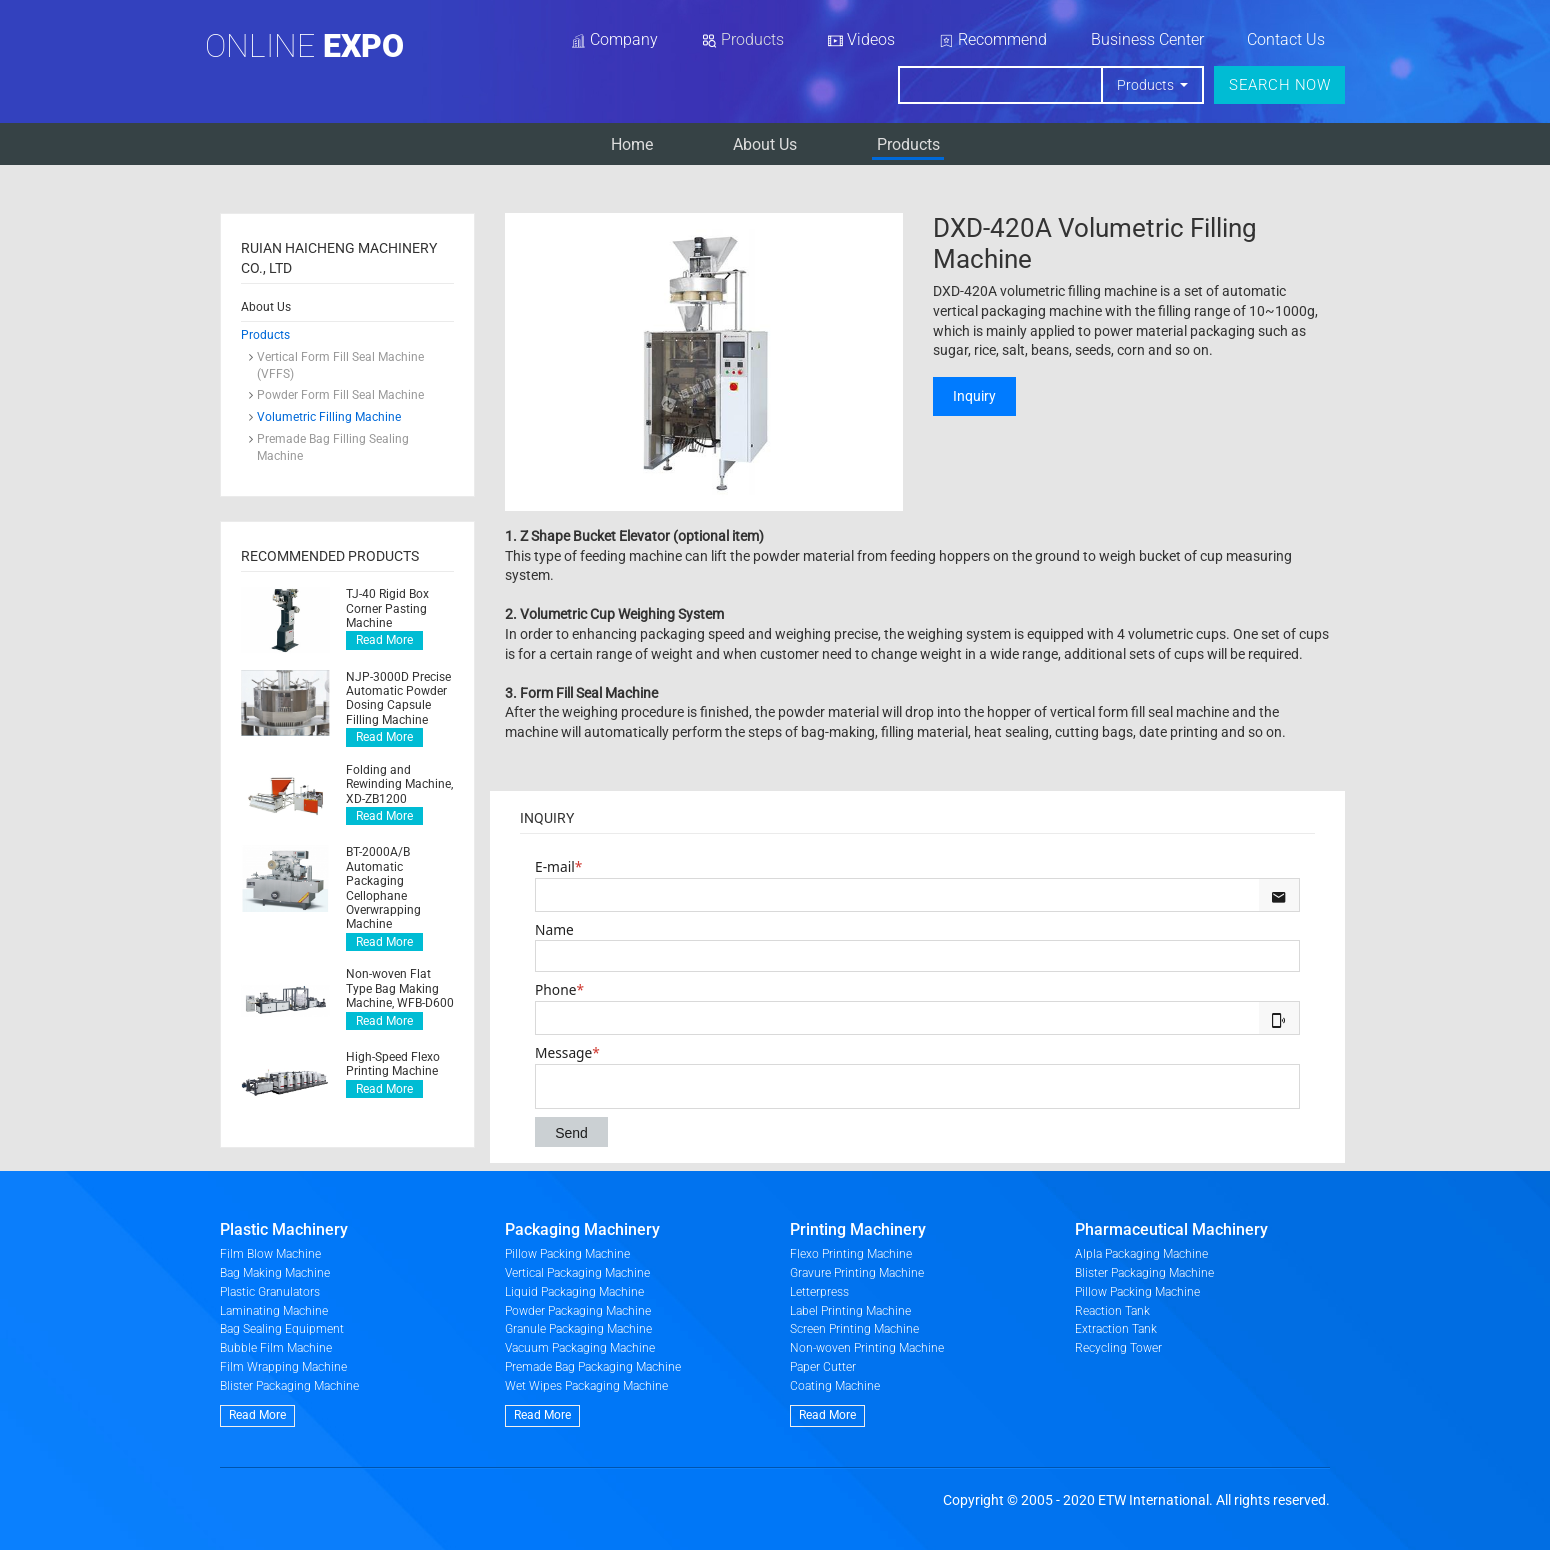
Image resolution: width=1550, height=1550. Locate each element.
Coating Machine (835, 1386)
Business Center (1147, 39)
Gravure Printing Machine (857, 1273)
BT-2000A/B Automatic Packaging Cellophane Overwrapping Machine (383, 888)
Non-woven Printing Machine (867, 1348)
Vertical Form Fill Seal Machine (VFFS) (340, 365)
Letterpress (819, 1292)
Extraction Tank (1116, 1329)
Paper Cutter (823, 1367)
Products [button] (1147, 85)
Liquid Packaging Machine (574, 1292)
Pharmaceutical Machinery (1171, 1229)
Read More (384, 640)
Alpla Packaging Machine (1141, 1254)
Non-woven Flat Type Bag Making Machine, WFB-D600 (400, 988)
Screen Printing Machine (854, 1329)
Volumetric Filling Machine (329, 417)
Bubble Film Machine (276, 1348)
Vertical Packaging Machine (577, 1273)
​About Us (765, 144)
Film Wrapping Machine (283, 1367)
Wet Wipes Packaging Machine (586, 1386)
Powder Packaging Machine (578, 1311)
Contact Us (1286, 39)
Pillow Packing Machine (567, 1254)
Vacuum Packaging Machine (580, 1348)
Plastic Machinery (284, 1229)
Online (304, 46)
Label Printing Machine (850, 1311)
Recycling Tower (1118, 1348)
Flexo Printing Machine (851, 1254)
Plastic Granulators (270, 1292)
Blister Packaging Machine (289, 1386)
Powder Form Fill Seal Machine (340, 395)
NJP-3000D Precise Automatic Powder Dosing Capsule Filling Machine (398, 698)
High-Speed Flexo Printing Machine (393, 1064)
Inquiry (974, 396)
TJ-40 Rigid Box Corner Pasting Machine (387, 608)
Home (632, 144)
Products (908, 144)
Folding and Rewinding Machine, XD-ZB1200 (399, 784)
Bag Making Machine (275, 1273)
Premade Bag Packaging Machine (593, 1367)
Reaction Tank (1112, 1311)
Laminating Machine (274, 1311)
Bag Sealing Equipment (282, 1329)
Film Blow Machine (270, 1254)
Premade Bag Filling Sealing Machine (333, 447)
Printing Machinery (858, 1229)
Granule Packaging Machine (578, 1329)
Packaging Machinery (582, 1229)
